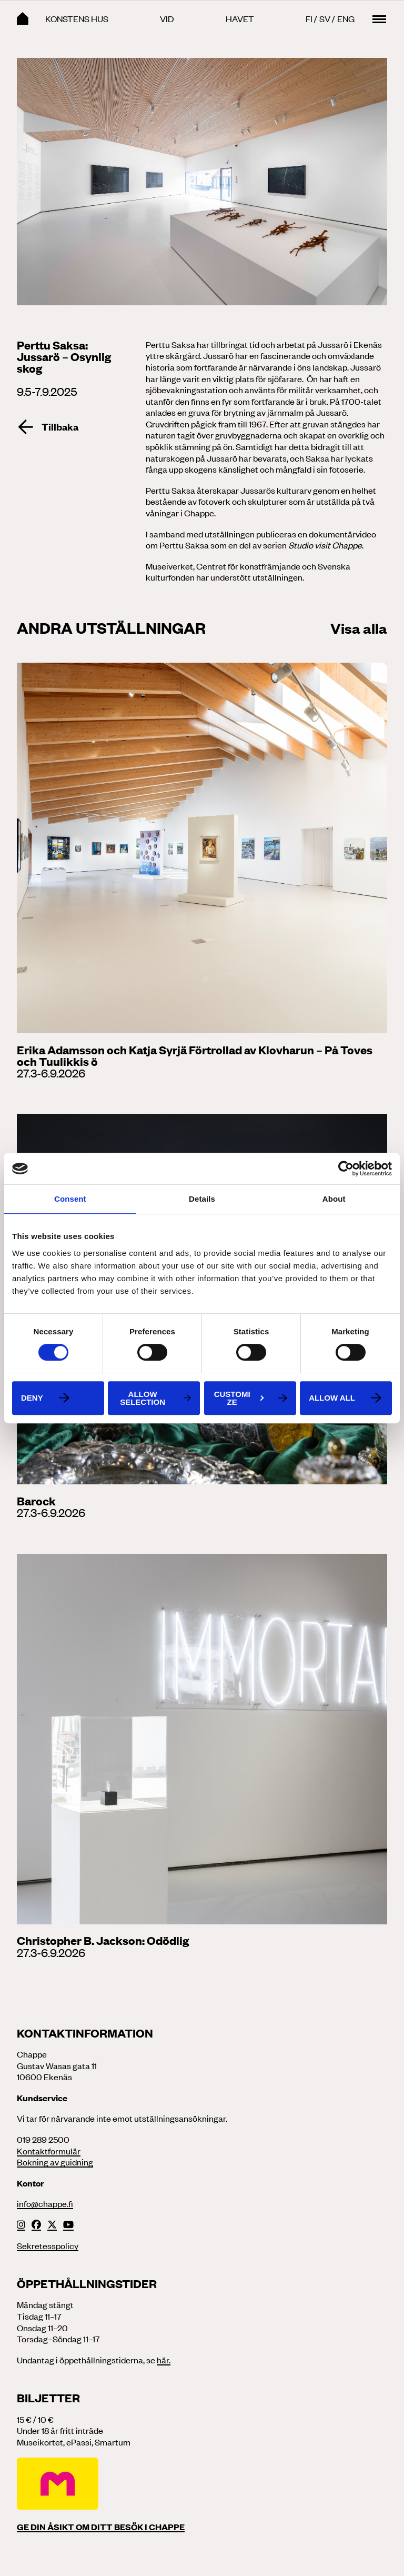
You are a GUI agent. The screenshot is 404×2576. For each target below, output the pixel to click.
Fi (309, 18)
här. (163, 2359)
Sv (324, 18)
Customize (239, 1398)
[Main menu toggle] (379, 19)
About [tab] (334, 1198)
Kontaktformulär (48, 2150)
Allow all (332, 1397)
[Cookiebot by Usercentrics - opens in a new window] (346, 1168)
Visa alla (358, 627)
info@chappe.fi (45, 2203)
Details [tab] (202, 1198)
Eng (346, 18)
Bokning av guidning (55, 2162)
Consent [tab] (70, 1198)
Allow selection (142, 1398)
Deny (32, 1397)
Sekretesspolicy (47, 2245)
